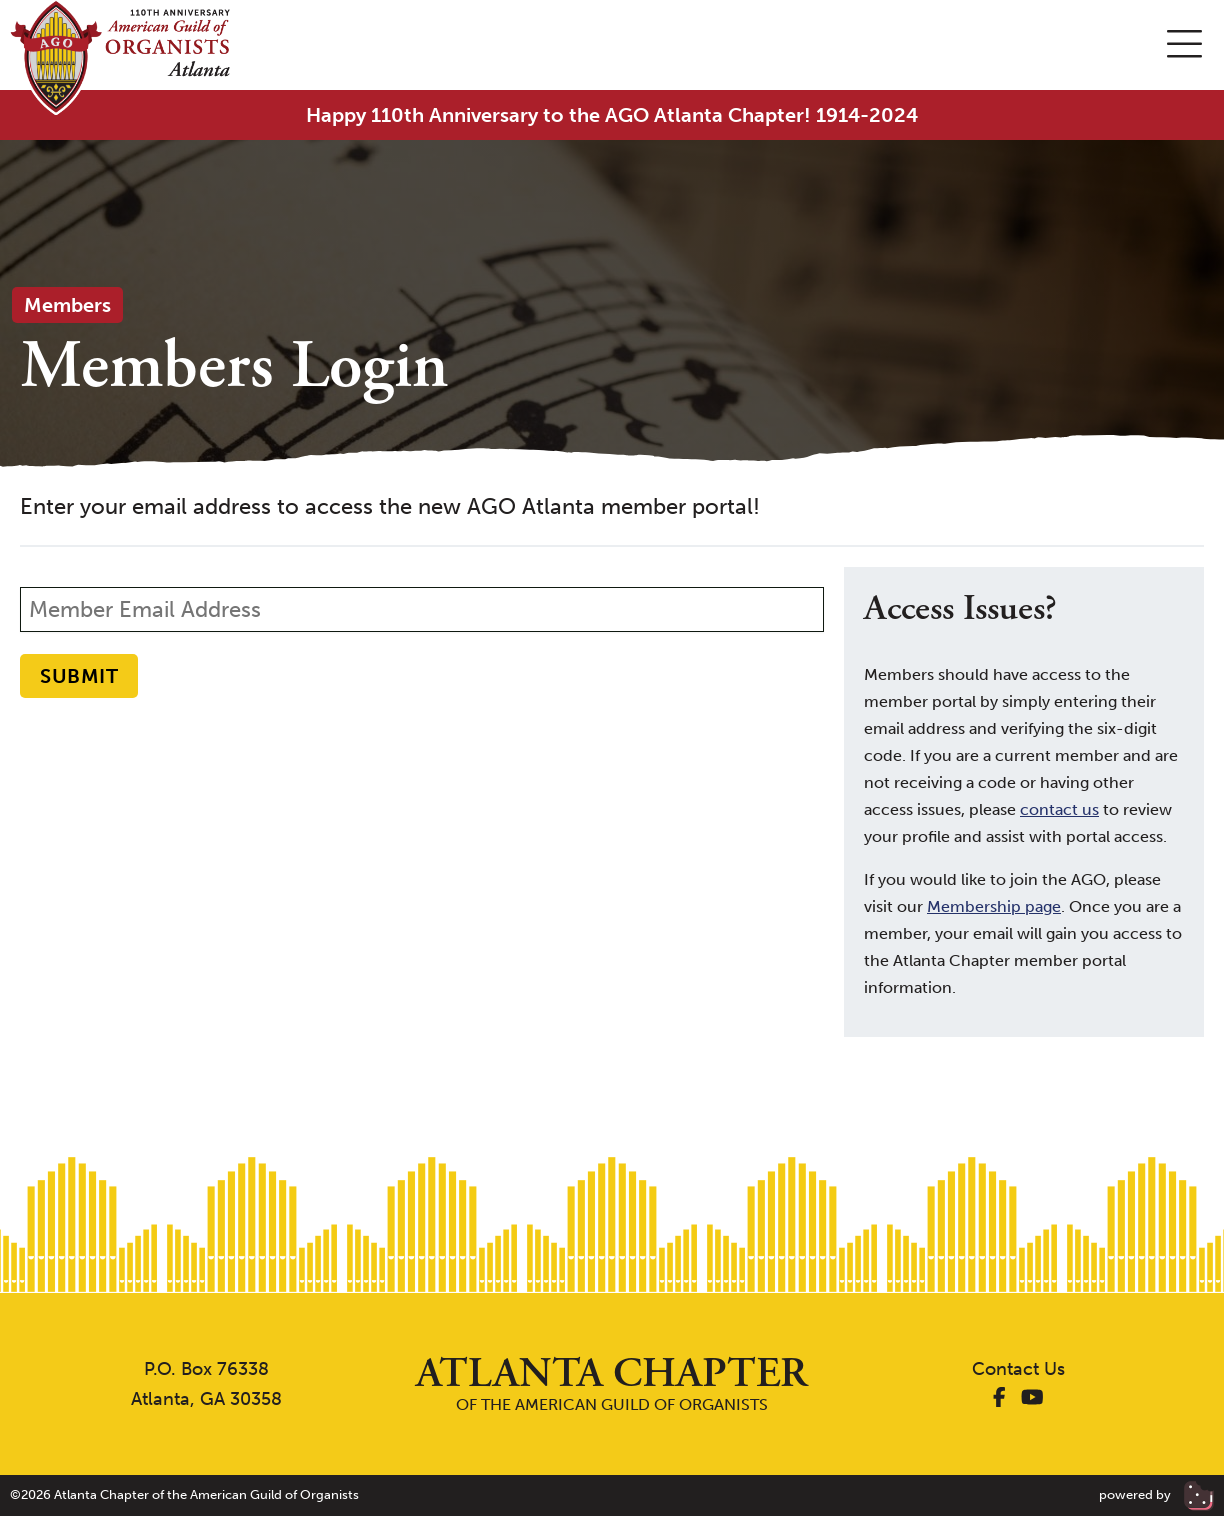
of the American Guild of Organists (612, 1383)
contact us (1059, 809)
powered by (1156, 1494)
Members (67, 305)
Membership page (994, 906)
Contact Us (1018, 1369)
